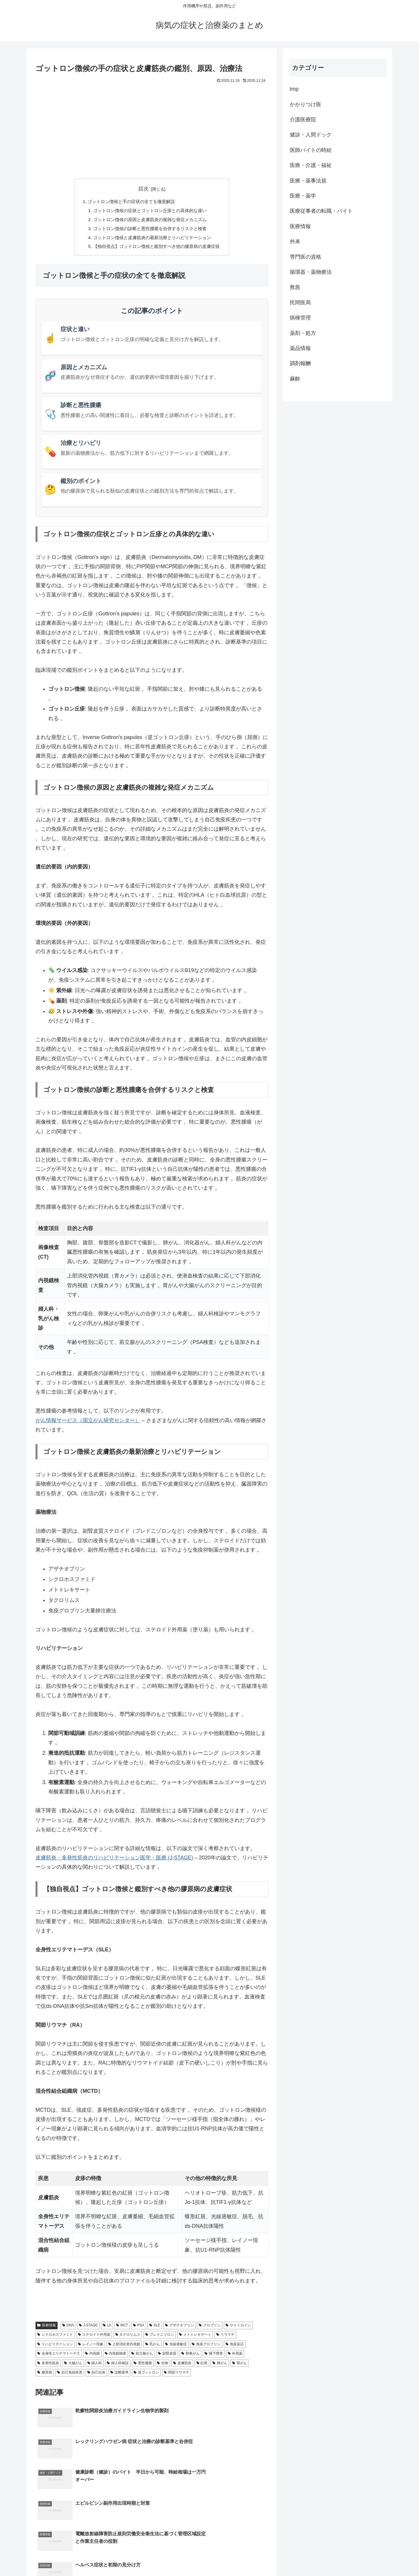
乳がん (152, 2347)
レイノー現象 (90, 2347)
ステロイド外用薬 (94, 2337)
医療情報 (46, 2328)
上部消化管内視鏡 (124, 2347)
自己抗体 (96, 2375)
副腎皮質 (167, 2356)
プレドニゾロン (159, 2337)
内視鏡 (92, 2356)
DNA (68, 2328)
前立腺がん (142, 2356)
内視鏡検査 (116, 2356)
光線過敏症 (176, 2347)
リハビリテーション (55, 2347)
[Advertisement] (151, 128)
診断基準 (119, 2375)
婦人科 (94, 2366)
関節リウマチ (176, 2375)
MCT (122, 2328)
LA (107, 2328)
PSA (138, 2328)
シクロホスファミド (55, 2337)
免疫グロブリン (206, 2347)
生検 (162, 2366)
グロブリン (210, 2328)
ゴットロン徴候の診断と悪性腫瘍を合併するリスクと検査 (149, 230)
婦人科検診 (118, 2366)
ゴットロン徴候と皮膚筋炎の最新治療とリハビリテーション (152, 239)
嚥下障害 (214, 2356)
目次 (143, 189)
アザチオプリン (179, 2328)
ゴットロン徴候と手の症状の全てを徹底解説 (130, 202)
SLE (154, 2328)
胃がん (239, 2366)
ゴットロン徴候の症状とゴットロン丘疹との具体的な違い (149, 211)
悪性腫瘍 (143, 2366)
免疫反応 (235, 2347)
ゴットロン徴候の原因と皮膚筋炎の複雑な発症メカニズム (149, 220)
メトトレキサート (195, 2337)
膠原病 (44, 2375)
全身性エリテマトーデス (58, 2356)
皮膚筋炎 (182, 2366)
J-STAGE (88, 2328)
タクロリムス (128, 2337)
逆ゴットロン (146, 2375)
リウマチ (225, 2337)
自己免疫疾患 (69, 2375)
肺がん (219, 2366)
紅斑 (202, 2366)
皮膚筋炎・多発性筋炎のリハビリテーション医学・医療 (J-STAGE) (114, 1860)
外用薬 (235, 2356)
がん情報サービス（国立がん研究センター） (87, 1423)
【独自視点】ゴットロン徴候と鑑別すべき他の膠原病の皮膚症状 (156, 249)
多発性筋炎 (48, 2366)
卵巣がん (190, 2356)
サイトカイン (238, 2328)
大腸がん (73, 2366)
